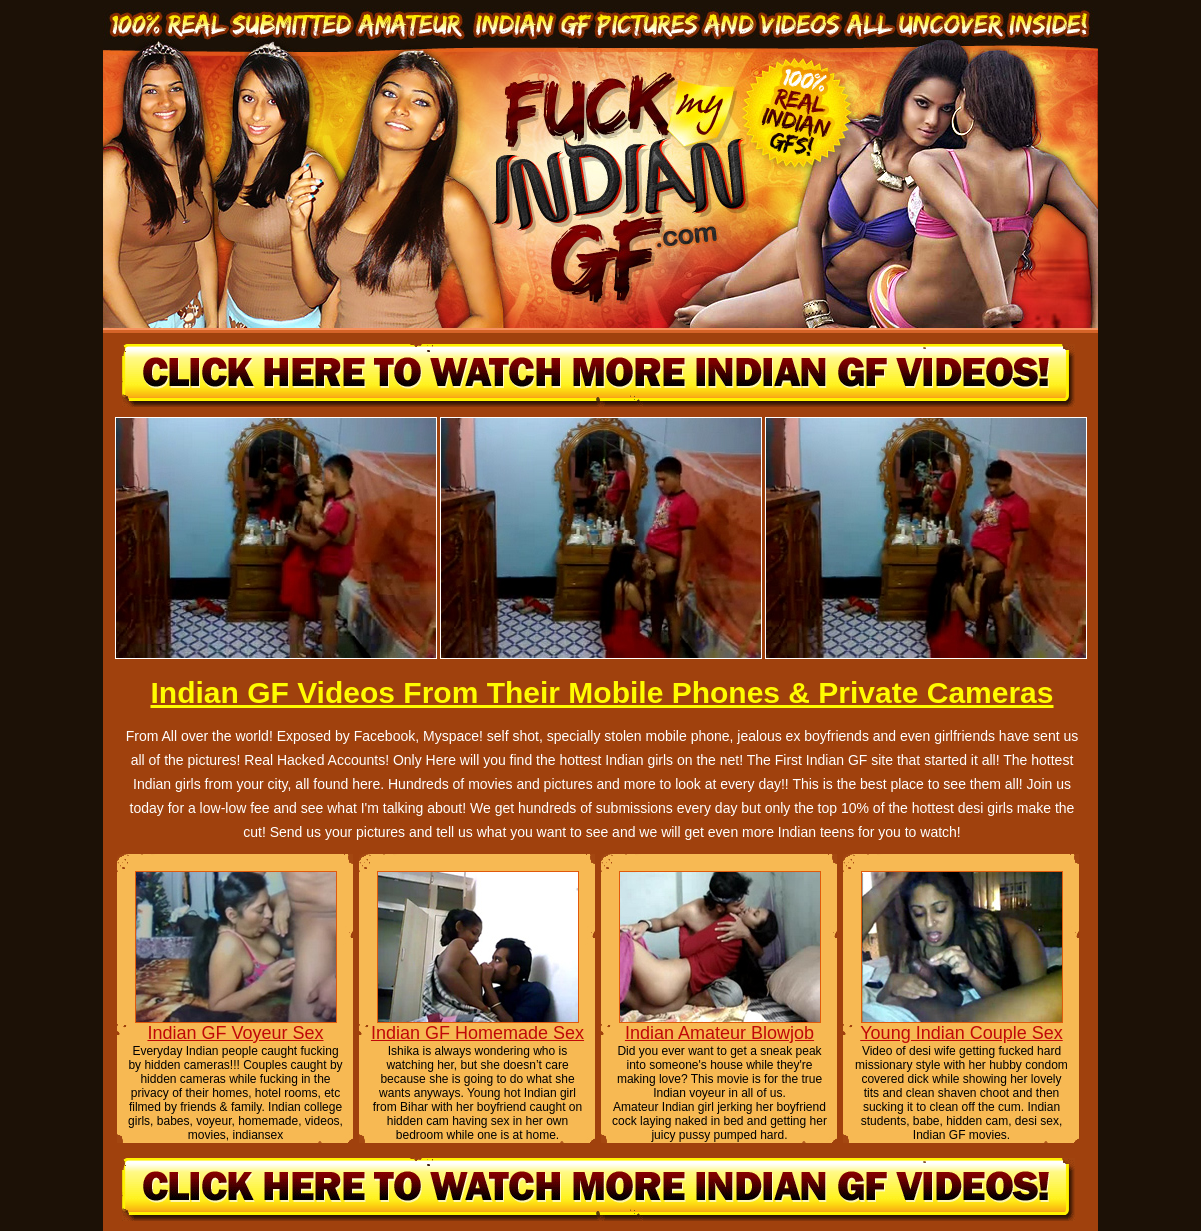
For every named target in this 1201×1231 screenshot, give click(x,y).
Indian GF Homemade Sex (477, 1033)
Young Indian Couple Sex (961, 1033)
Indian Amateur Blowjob (719, 1033)
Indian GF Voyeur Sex (235, 1033)
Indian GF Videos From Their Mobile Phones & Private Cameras (601, 692)
